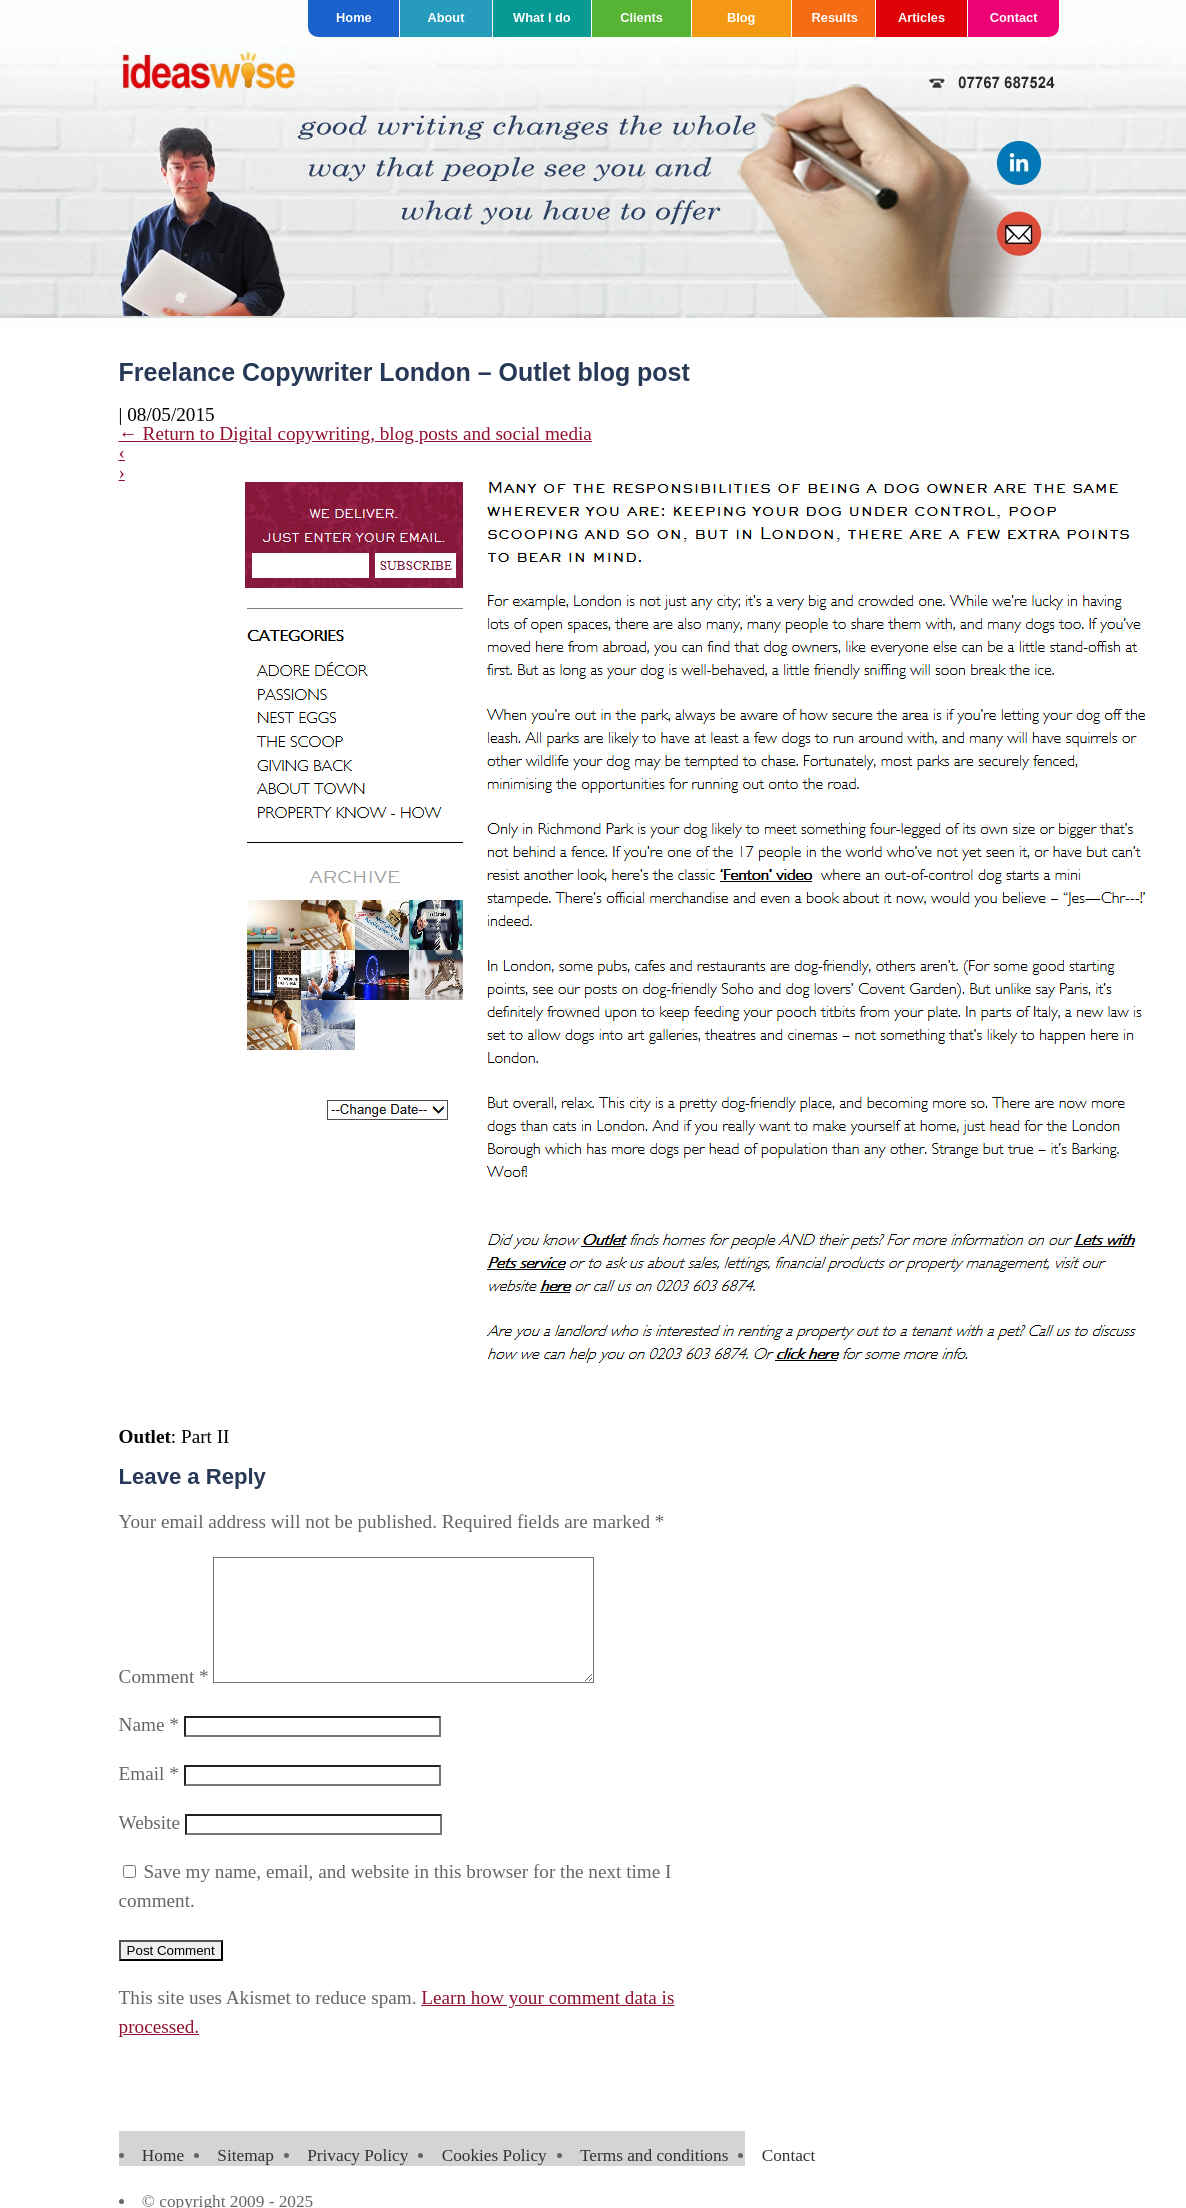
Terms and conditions (654, 2179)
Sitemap (245, 2179)
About (445, 17)
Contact (1014, 17)
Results (835, 17)
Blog (741, 17)
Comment (164, 1700)
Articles (921, 17)
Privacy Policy (357, 2179)
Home (354, 17)
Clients (641, 17)
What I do (542, 17)
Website (149, 1846)
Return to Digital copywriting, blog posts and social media (355, 433)
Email (149, 1797)
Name (149, 1748)
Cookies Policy (494, 2179)
